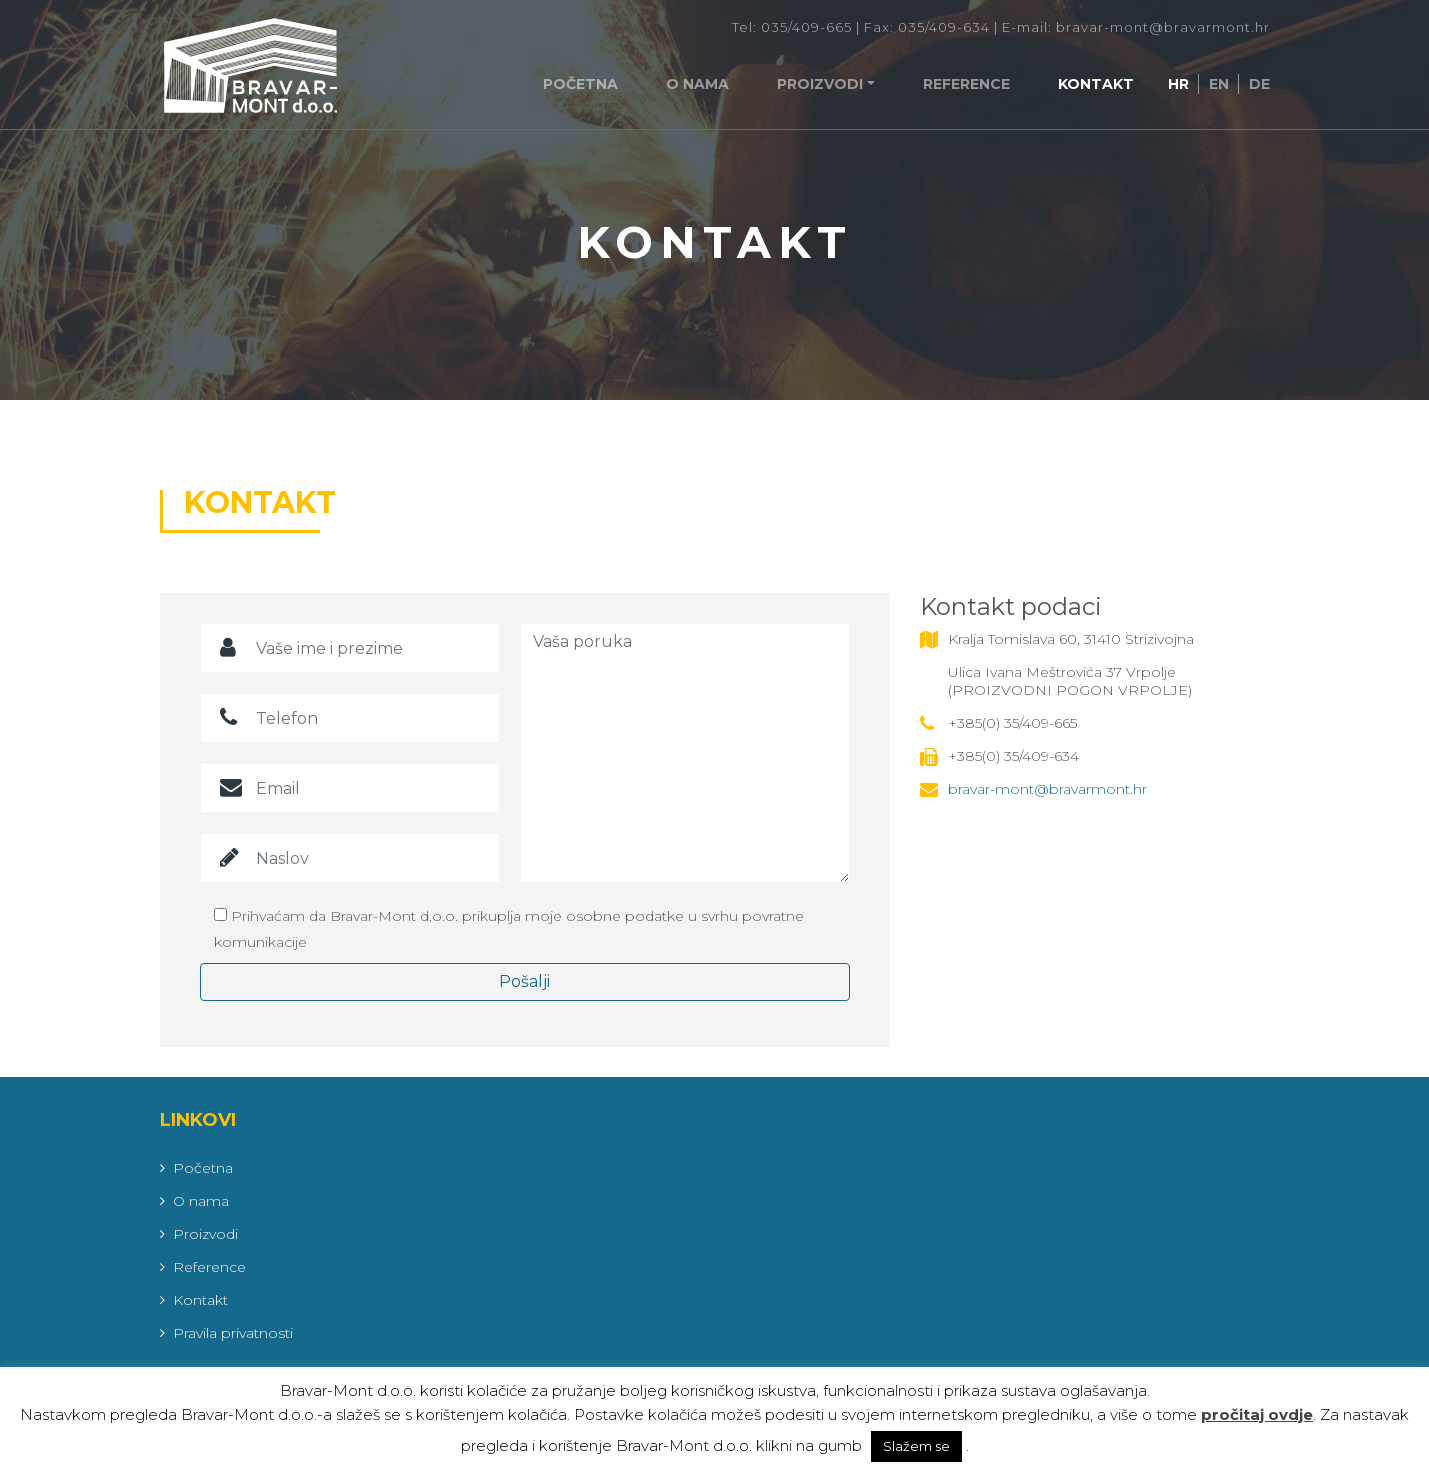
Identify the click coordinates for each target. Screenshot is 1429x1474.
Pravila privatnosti (233, 1333)
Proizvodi (820, 84)
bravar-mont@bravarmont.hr (1047, 789)
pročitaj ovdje (1257, 1414)
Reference (966, 84)
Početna (580, 84)
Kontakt (1096, 84)
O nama (697, 84)
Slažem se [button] (916, 1446)
